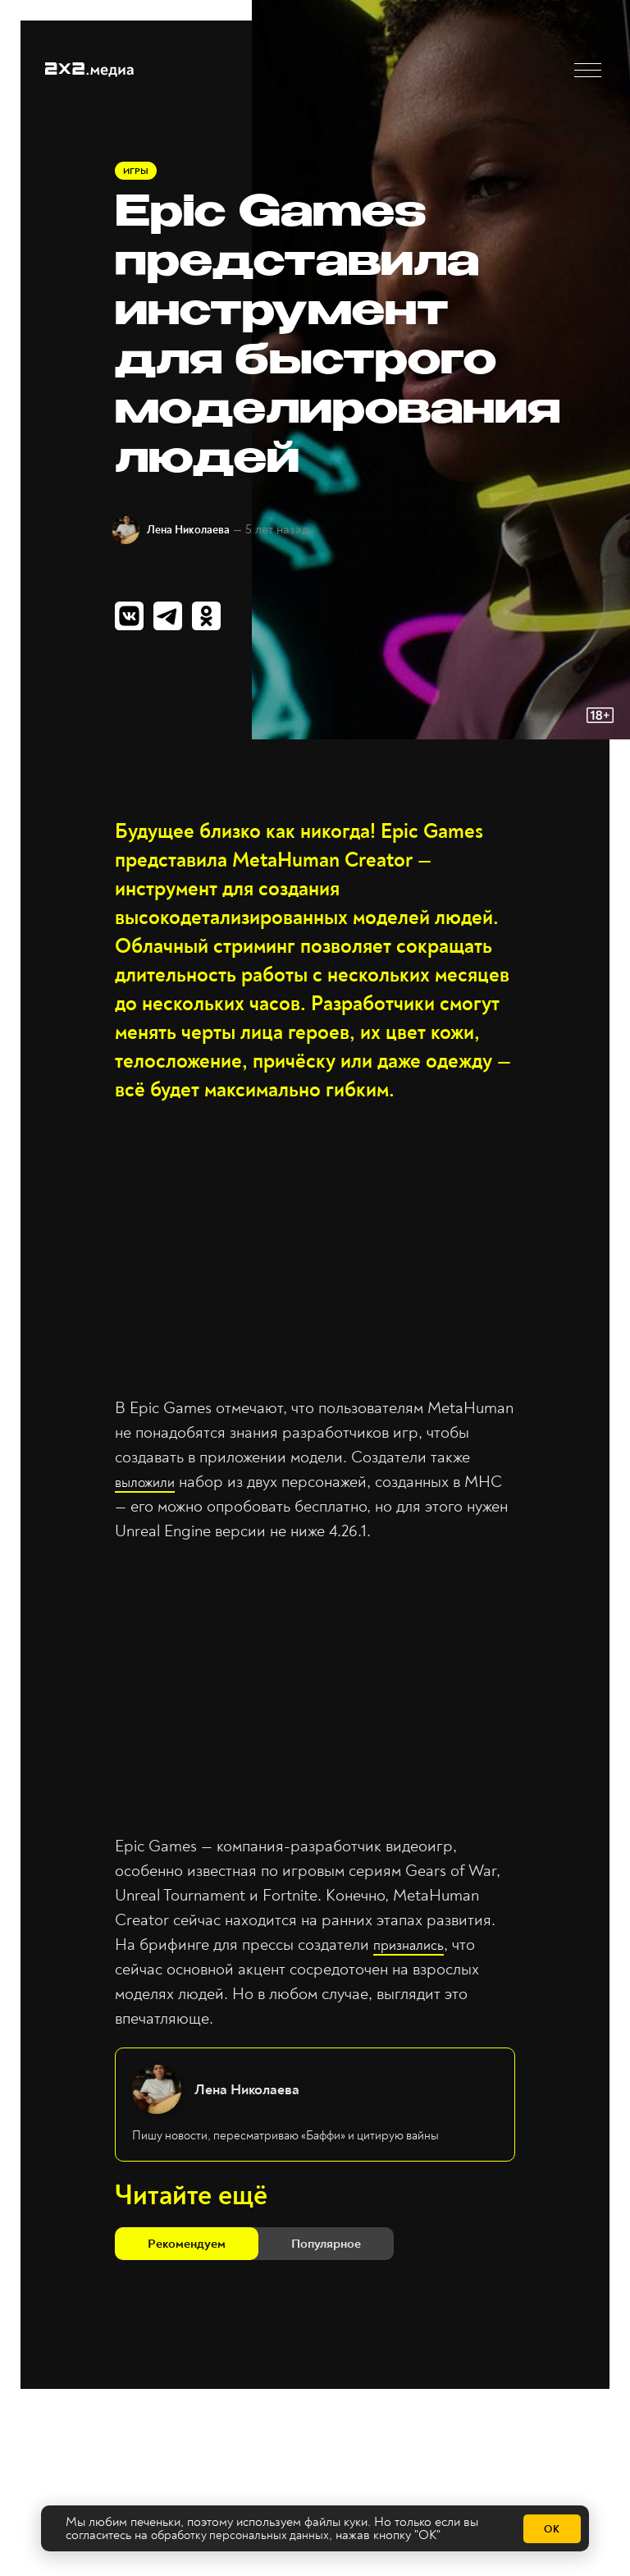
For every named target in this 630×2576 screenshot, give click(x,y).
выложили (150, 1488)
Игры (136, 173)
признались (414, 1952)
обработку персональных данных (244, 2536)
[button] (587, 70)
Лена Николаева (200, 533)
